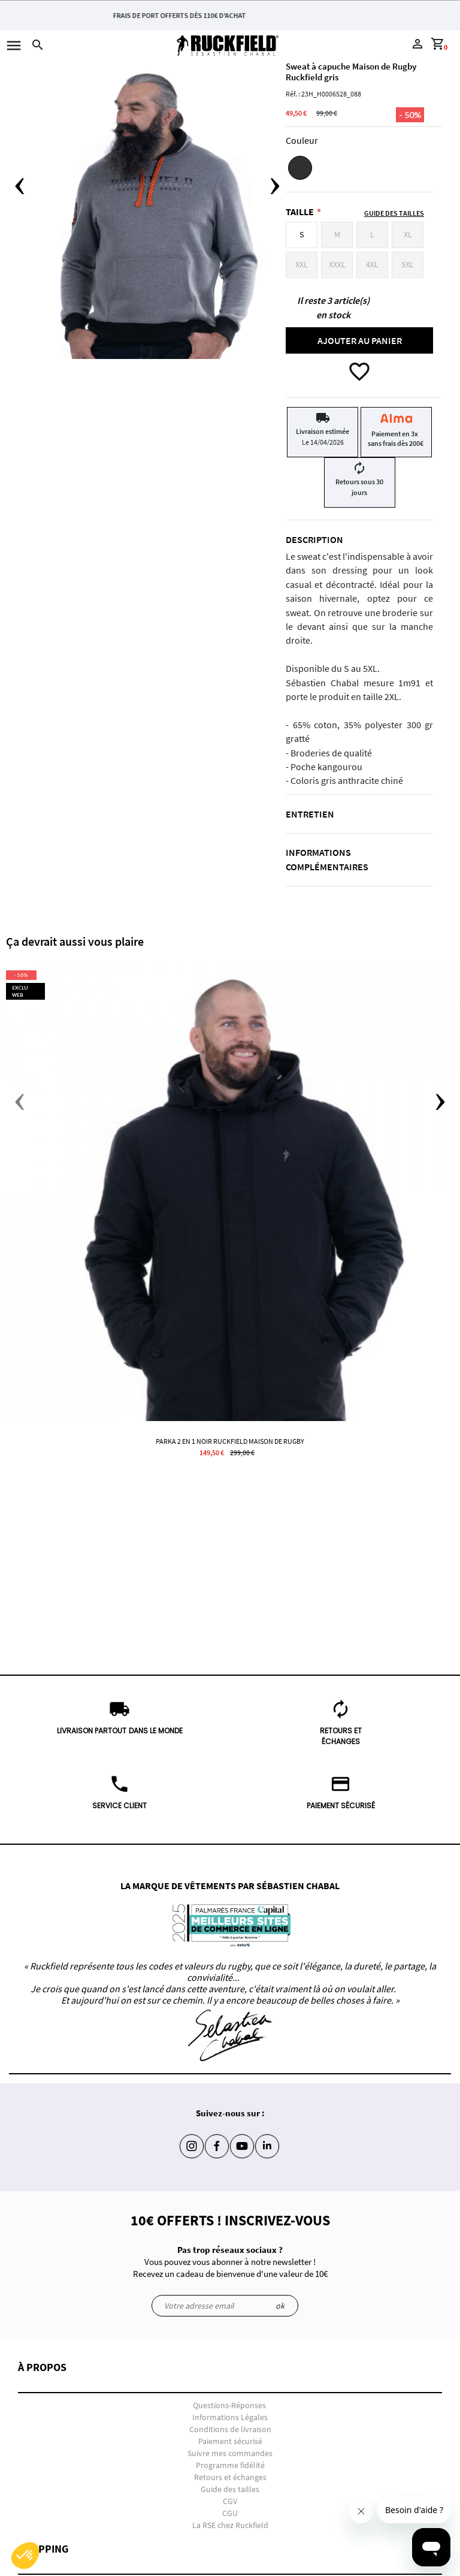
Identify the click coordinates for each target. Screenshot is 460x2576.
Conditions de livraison (230, 2429)
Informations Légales (230, 2417)
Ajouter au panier (359, 340)
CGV (230, 2501)
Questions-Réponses (229, 2405)
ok (280, 2305)
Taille (300, 212)
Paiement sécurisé (230, 2441)
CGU (230, 2513)
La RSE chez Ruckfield (230, 2525)
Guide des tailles (230, 2489)
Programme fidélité (230, 2465)
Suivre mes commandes (230, 2453)
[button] (230, 2377)
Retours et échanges (230, 2477)
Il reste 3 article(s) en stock (333, 307)
